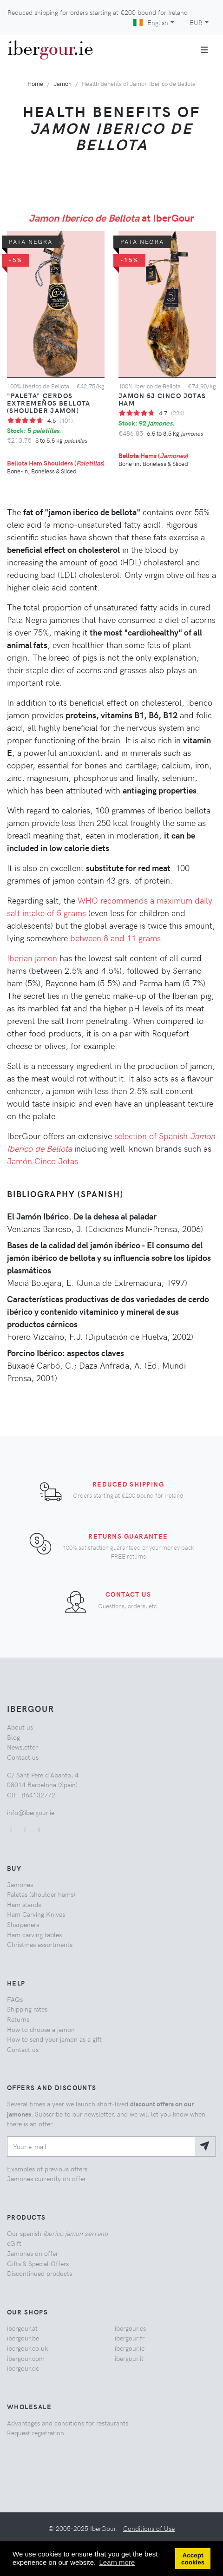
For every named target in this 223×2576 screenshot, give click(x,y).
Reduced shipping (128, 1483)
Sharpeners (23, 1924)
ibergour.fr (129, 2337)
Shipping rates (27, 2008)
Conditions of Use (149, 2528)
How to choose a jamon (41, 2029)
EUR (196, 22)
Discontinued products (39, 2273)
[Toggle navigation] (204, 50)
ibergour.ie (129, 2348)
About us (20, 1726)
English (150, 22)
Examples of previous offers (47, 2168)
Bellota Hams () (153, 455)
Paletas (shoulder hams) (41, 1894)
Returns (18, 2019)
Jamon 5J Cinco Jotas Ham (162, 399)
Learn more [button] (117, 2562)
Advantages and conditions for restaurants (67, 2422)
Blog (13, 1737)
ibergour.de (23, 2368)
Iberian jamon (32, 958)
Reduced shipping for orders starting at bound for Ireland (97, 12)
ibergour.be (23, 2337)
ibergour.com (26, 2358)
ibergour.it (129, 2358)
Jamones (20, 1884)
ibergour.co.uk (27, 2348)
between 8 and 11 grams (115, 938)
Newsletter (22, 1746)
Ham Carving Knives (36, 1914)
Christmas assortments (39, 1944)
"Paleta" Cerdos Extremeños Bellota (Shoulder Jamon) (49, 403)
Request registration (35, 2432)
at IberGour (111, 217)
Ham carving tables (34, 1934)
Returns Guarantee (128, 1535)
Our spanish (57, 2233)
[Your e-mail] (101, 2146)
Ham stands (24, 1904)
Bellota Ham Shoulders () (56, 462)
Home (35, 83)
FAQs (15, 1999)
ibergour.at (22, 2328)
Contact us (128, 1594)
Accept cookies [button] (192, 2559)
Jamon (62, 83)
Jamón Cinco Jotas (42, 1161)
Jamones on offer (32, 2253)
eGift (14, 2243)
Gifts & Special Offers (38, 2263)
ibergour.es (130, 2328)
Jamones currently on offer (46, 2178)
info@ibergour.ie (30, 1812)
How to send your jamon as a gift (54, 2039)
